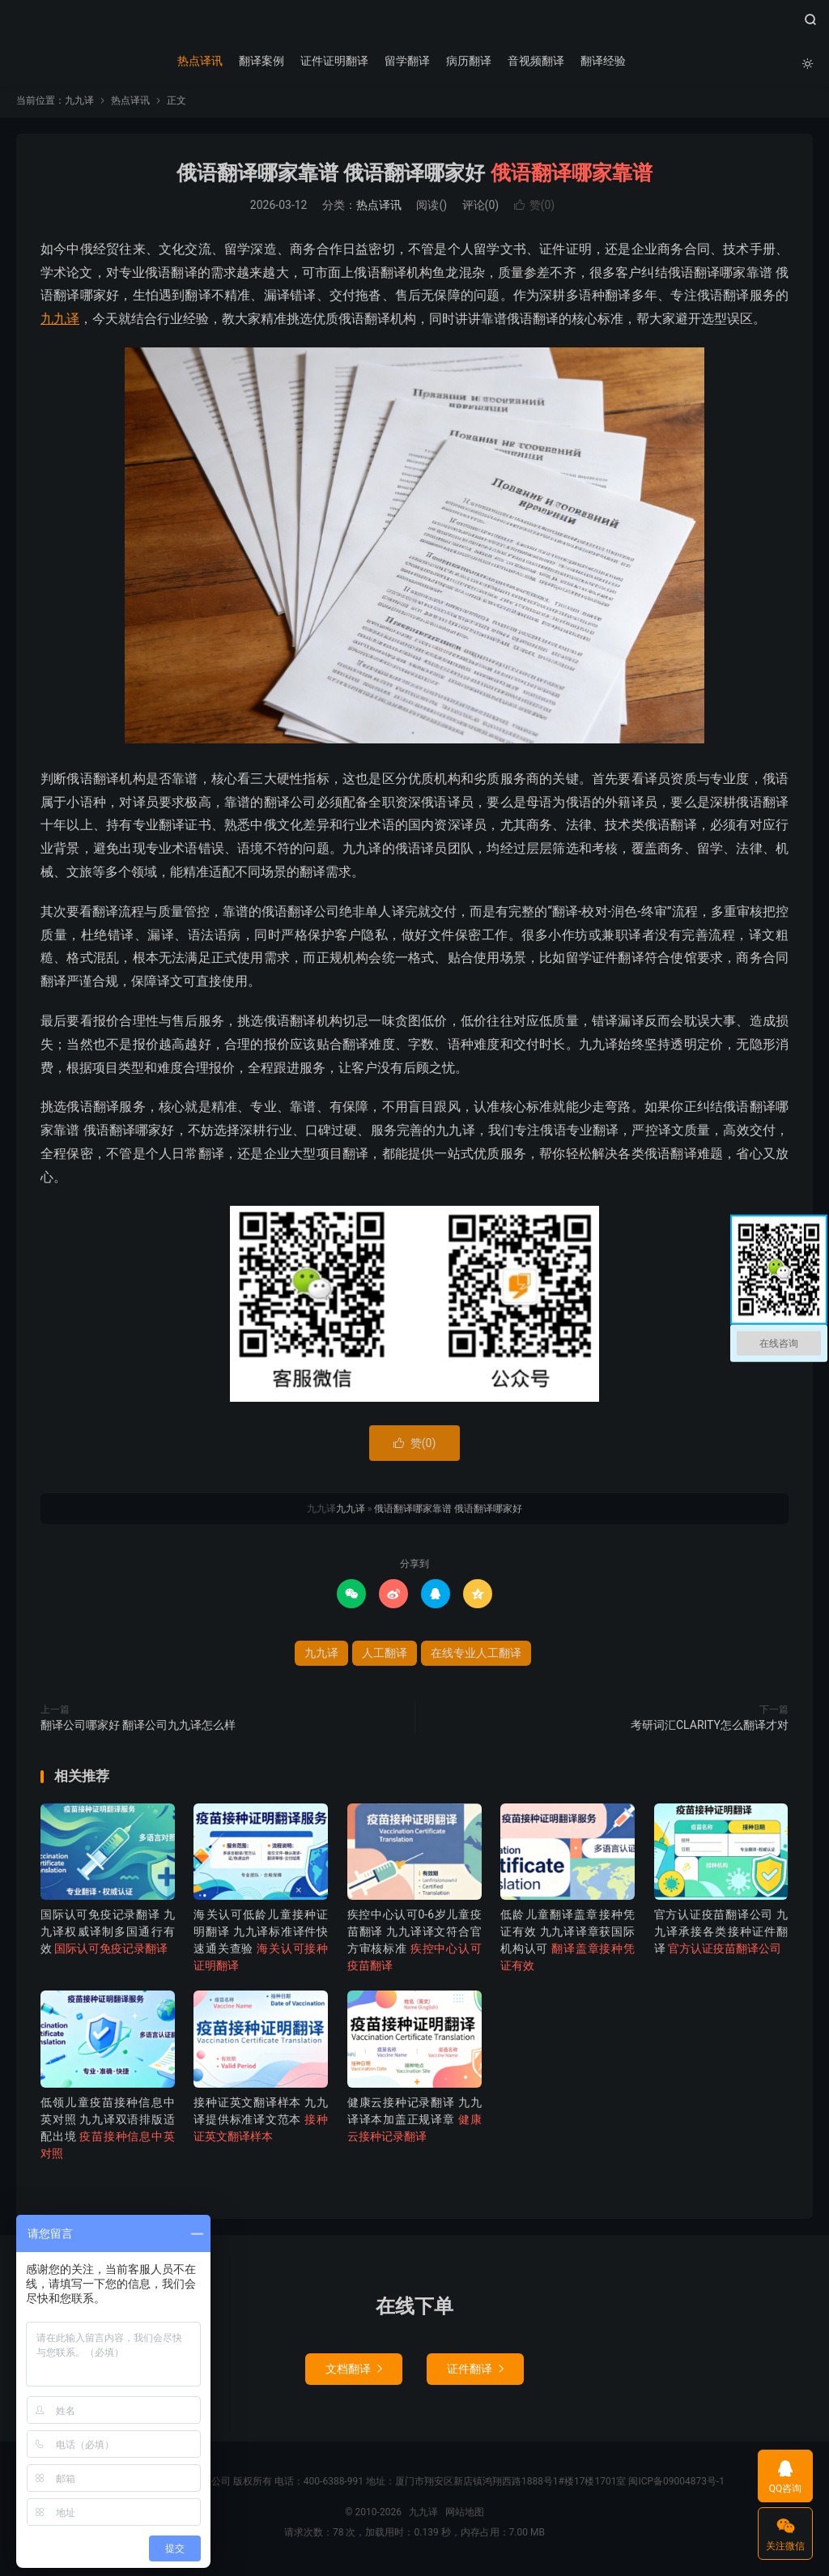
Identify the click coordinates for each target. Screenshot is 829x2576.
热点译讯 (199, 60)
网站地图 (464, 2515)
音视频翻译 (535, 60)
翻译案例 (260, 60)
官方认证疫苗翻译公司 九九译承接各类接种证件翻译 (721, 1935)
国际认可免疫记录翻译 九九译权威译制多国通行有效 (107, 1935)
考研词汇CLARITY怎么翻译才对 (710, 1728)
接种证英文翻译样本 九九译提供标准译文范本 (260, 2122)
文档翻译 (353, 2371)
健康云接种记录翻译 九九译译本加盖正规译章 (414, 2122)
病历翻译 (468, 60)
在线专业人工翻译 (476, 1656)
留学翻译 (406, 60)
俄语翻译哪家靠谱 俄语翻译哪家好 (414, 177)
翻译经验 (602, 60)
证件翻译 (475, 2371)
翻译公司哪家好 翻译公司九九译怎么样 (138, 1728)
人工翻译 (384, 1656)
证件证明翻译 (334, 60)
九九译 (414, 25)
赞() (534, 208)
